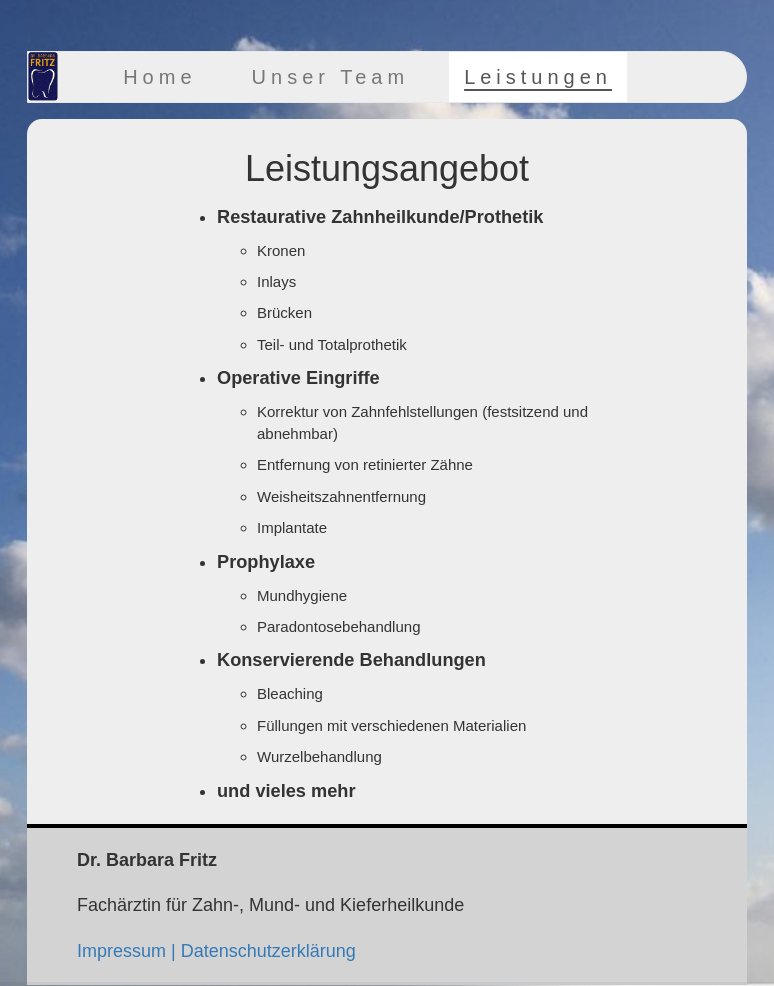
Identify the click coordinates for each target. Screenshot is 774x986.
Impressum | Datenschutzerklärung (216, 951)
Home (159, 77)
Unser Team (330, 77)
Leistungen (538, 77)
